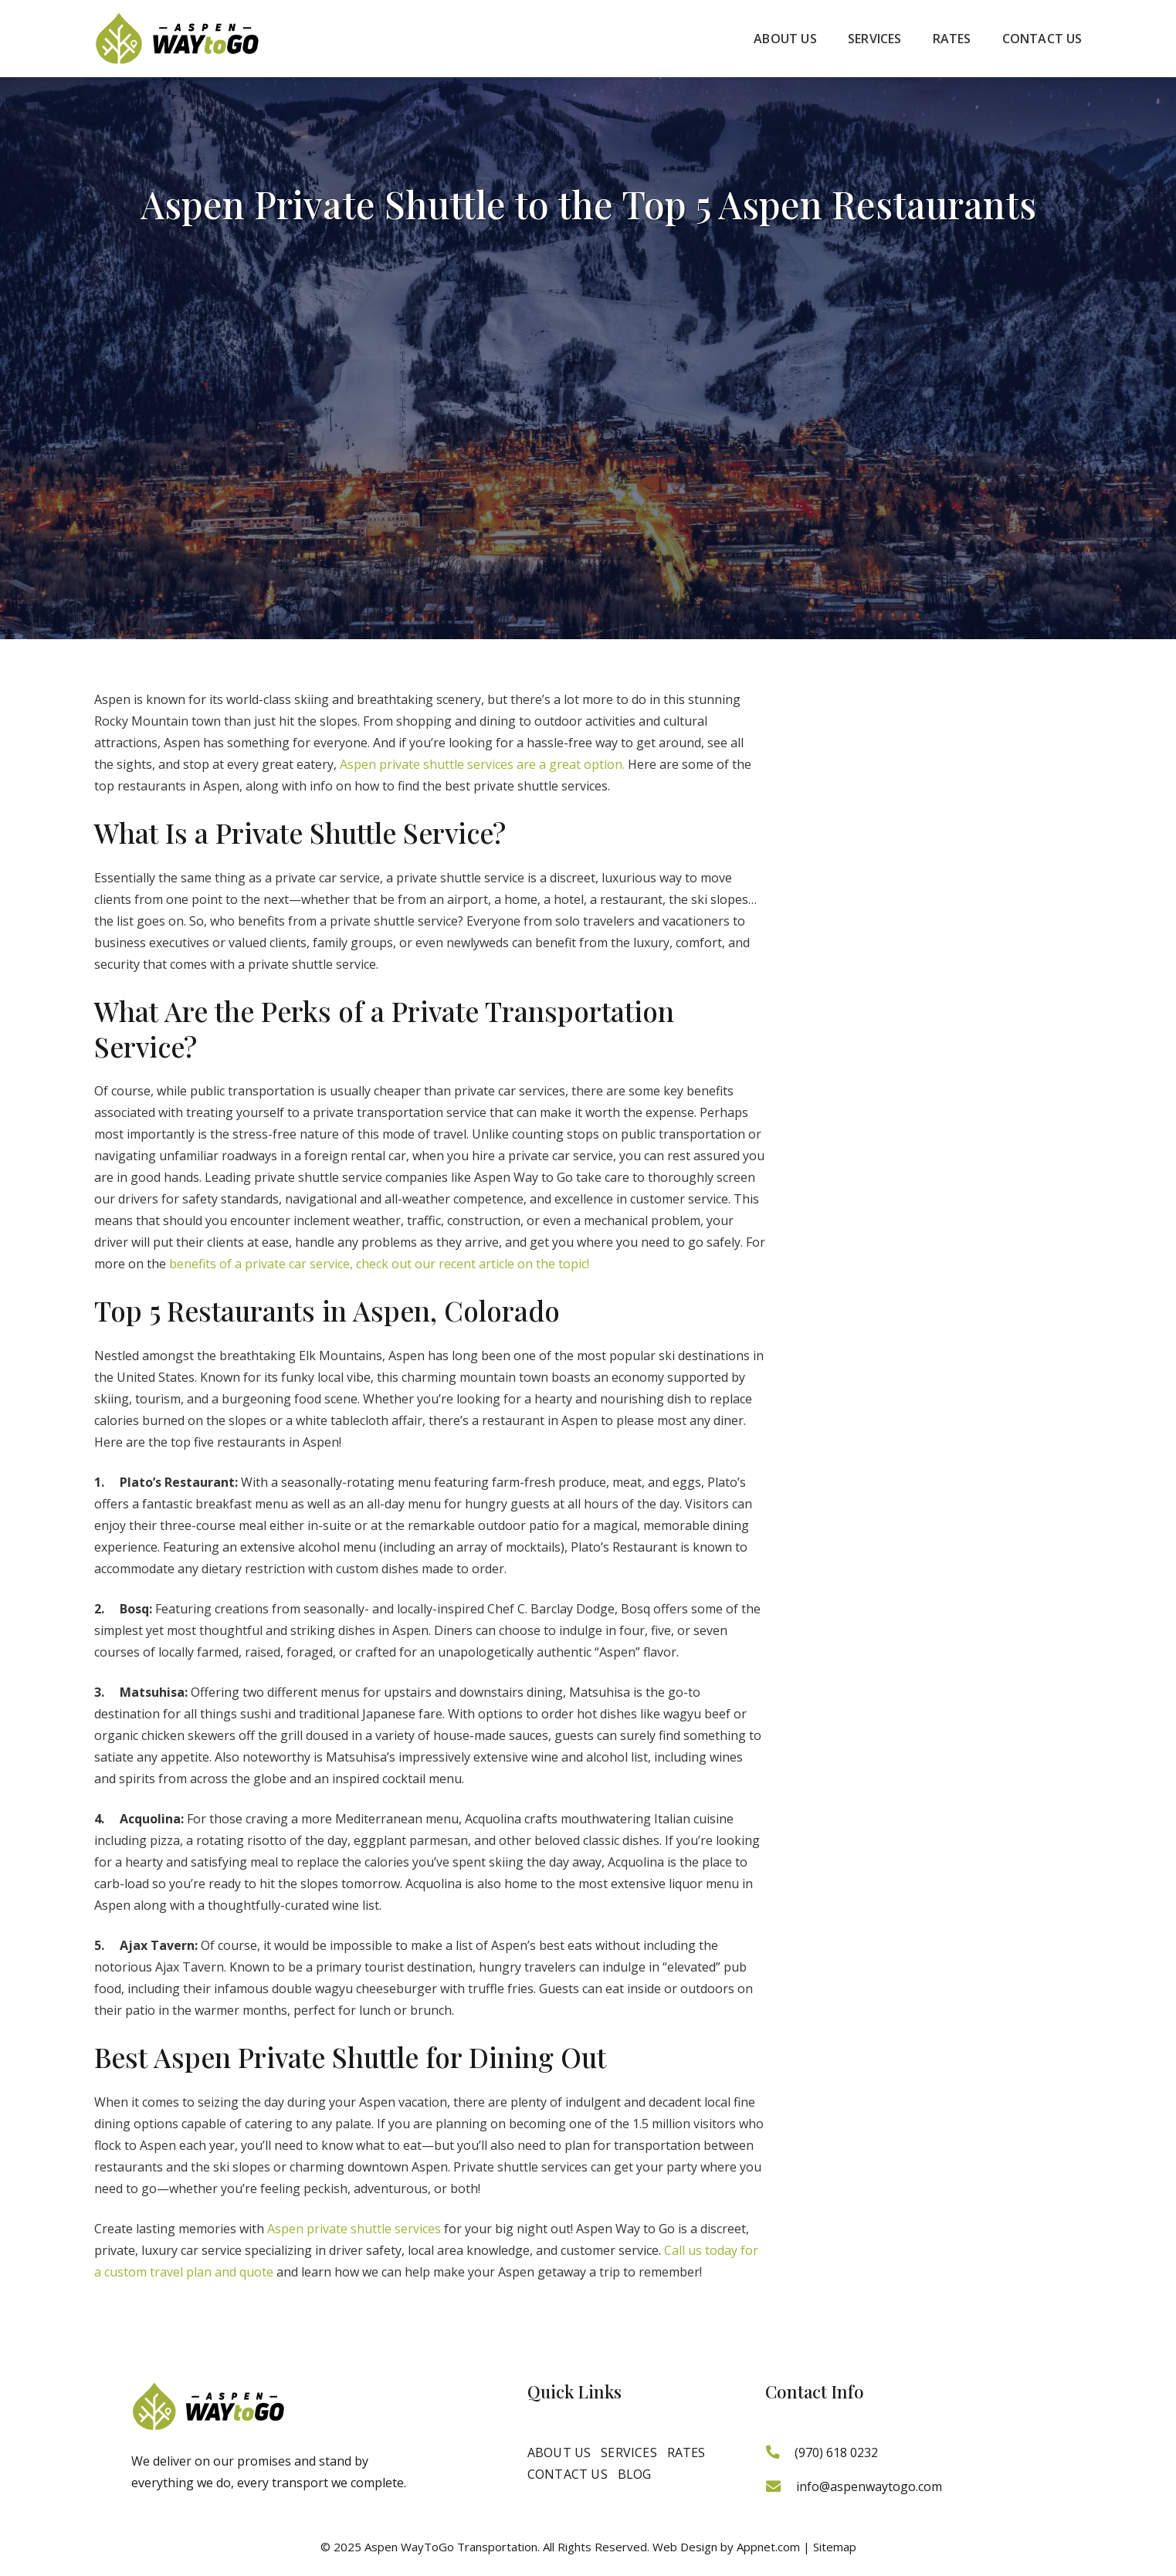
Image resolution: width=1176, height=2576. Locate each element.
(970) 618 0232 (836, 2452)
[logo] (177, 39)
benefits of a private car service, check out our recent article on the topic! (379, 1263)
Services (629, 2452)
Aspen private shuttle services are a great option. (482, 764)
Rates (686, 2452)
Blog (635, 2474)
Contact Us (567, 2474)
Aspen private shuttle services (354, 2228)
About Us (559, 2452)
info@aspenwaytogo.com (869, 2486)
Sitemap (834, 2546)
